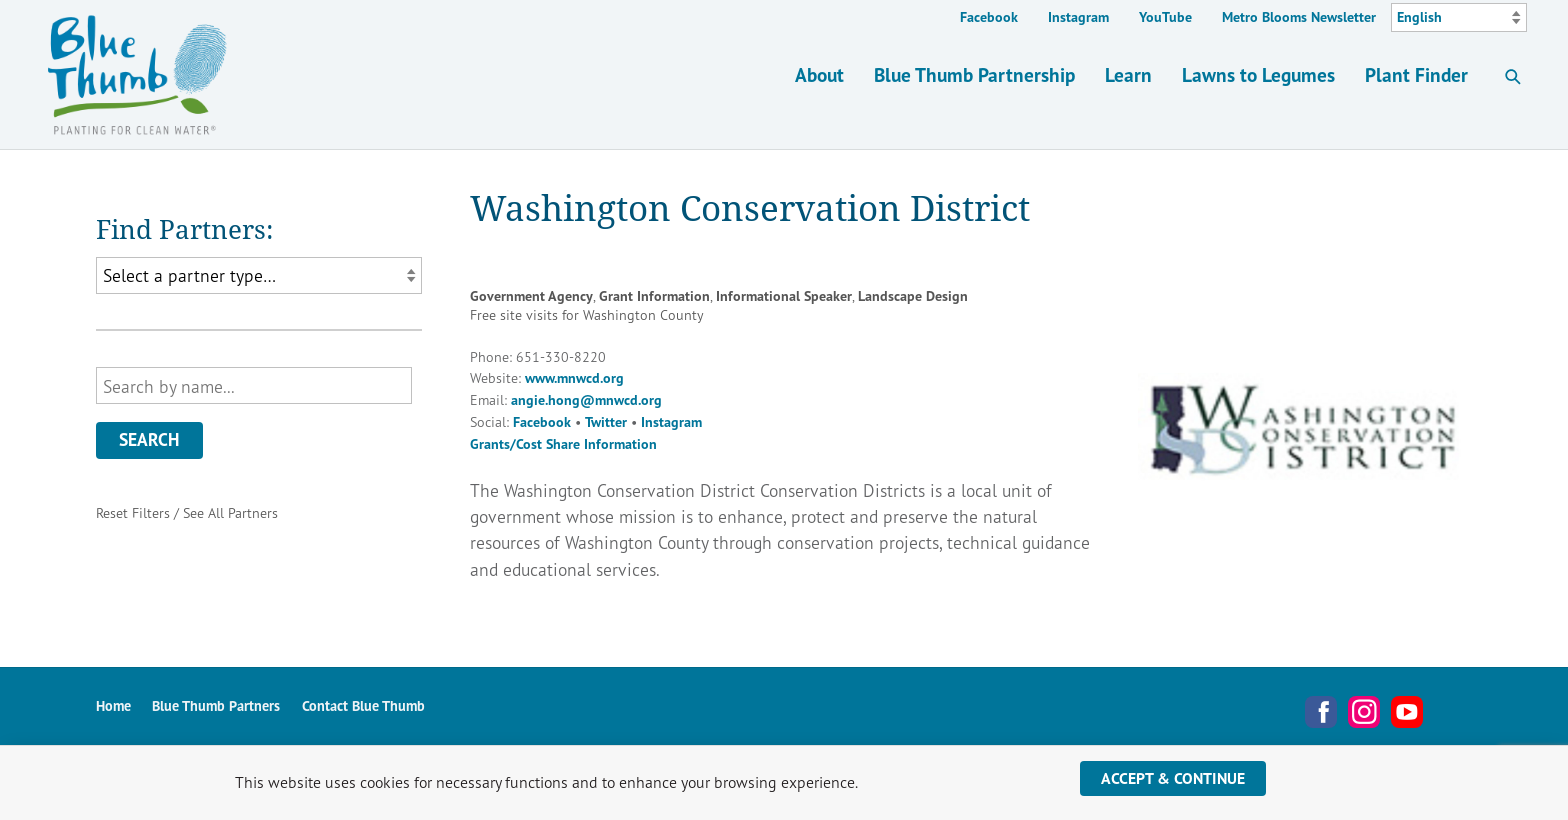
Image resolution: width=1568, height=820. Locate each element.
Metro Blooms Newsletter (1299, 17)
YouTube (1165, 17)
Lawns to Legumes (1258, 74)
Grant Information (654, 296)
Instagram (1078, 17)
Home (113, 706)
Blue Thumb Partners (216, 706)
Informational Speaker (784, 296)
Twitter (606, 422)
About (819, 74)
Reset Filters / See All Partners (187, 512)
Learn (1128, 74)
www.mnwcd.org (574, 378)
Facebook (989, 17)
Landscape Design (913, 296)
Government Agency (531, 296)
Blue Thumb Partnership (974, 74)
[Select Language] (1459, 18)
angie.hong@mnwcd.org (586, 400)
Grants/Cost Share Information (563, 444)
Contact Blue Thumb (363, 706)
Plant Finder (1416, 74)
